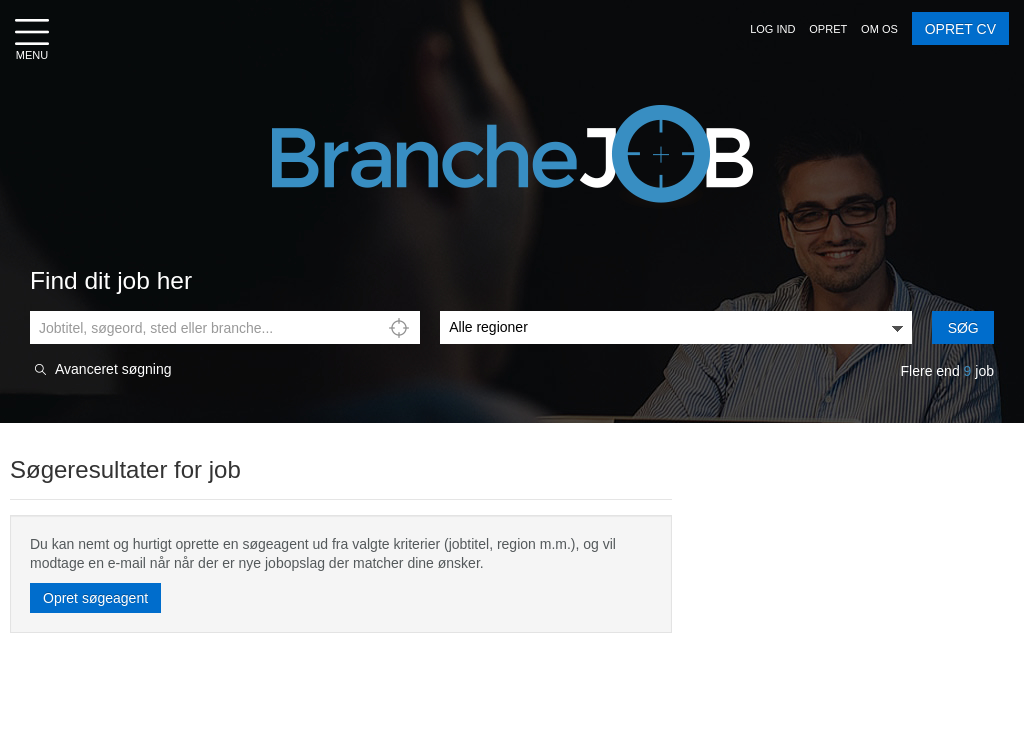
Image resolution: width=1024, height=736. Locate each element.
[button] (772, 29)
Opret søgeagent (95, 598)
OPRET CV (960, 29)
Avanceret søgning (113, 369)
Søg (963, 328)
